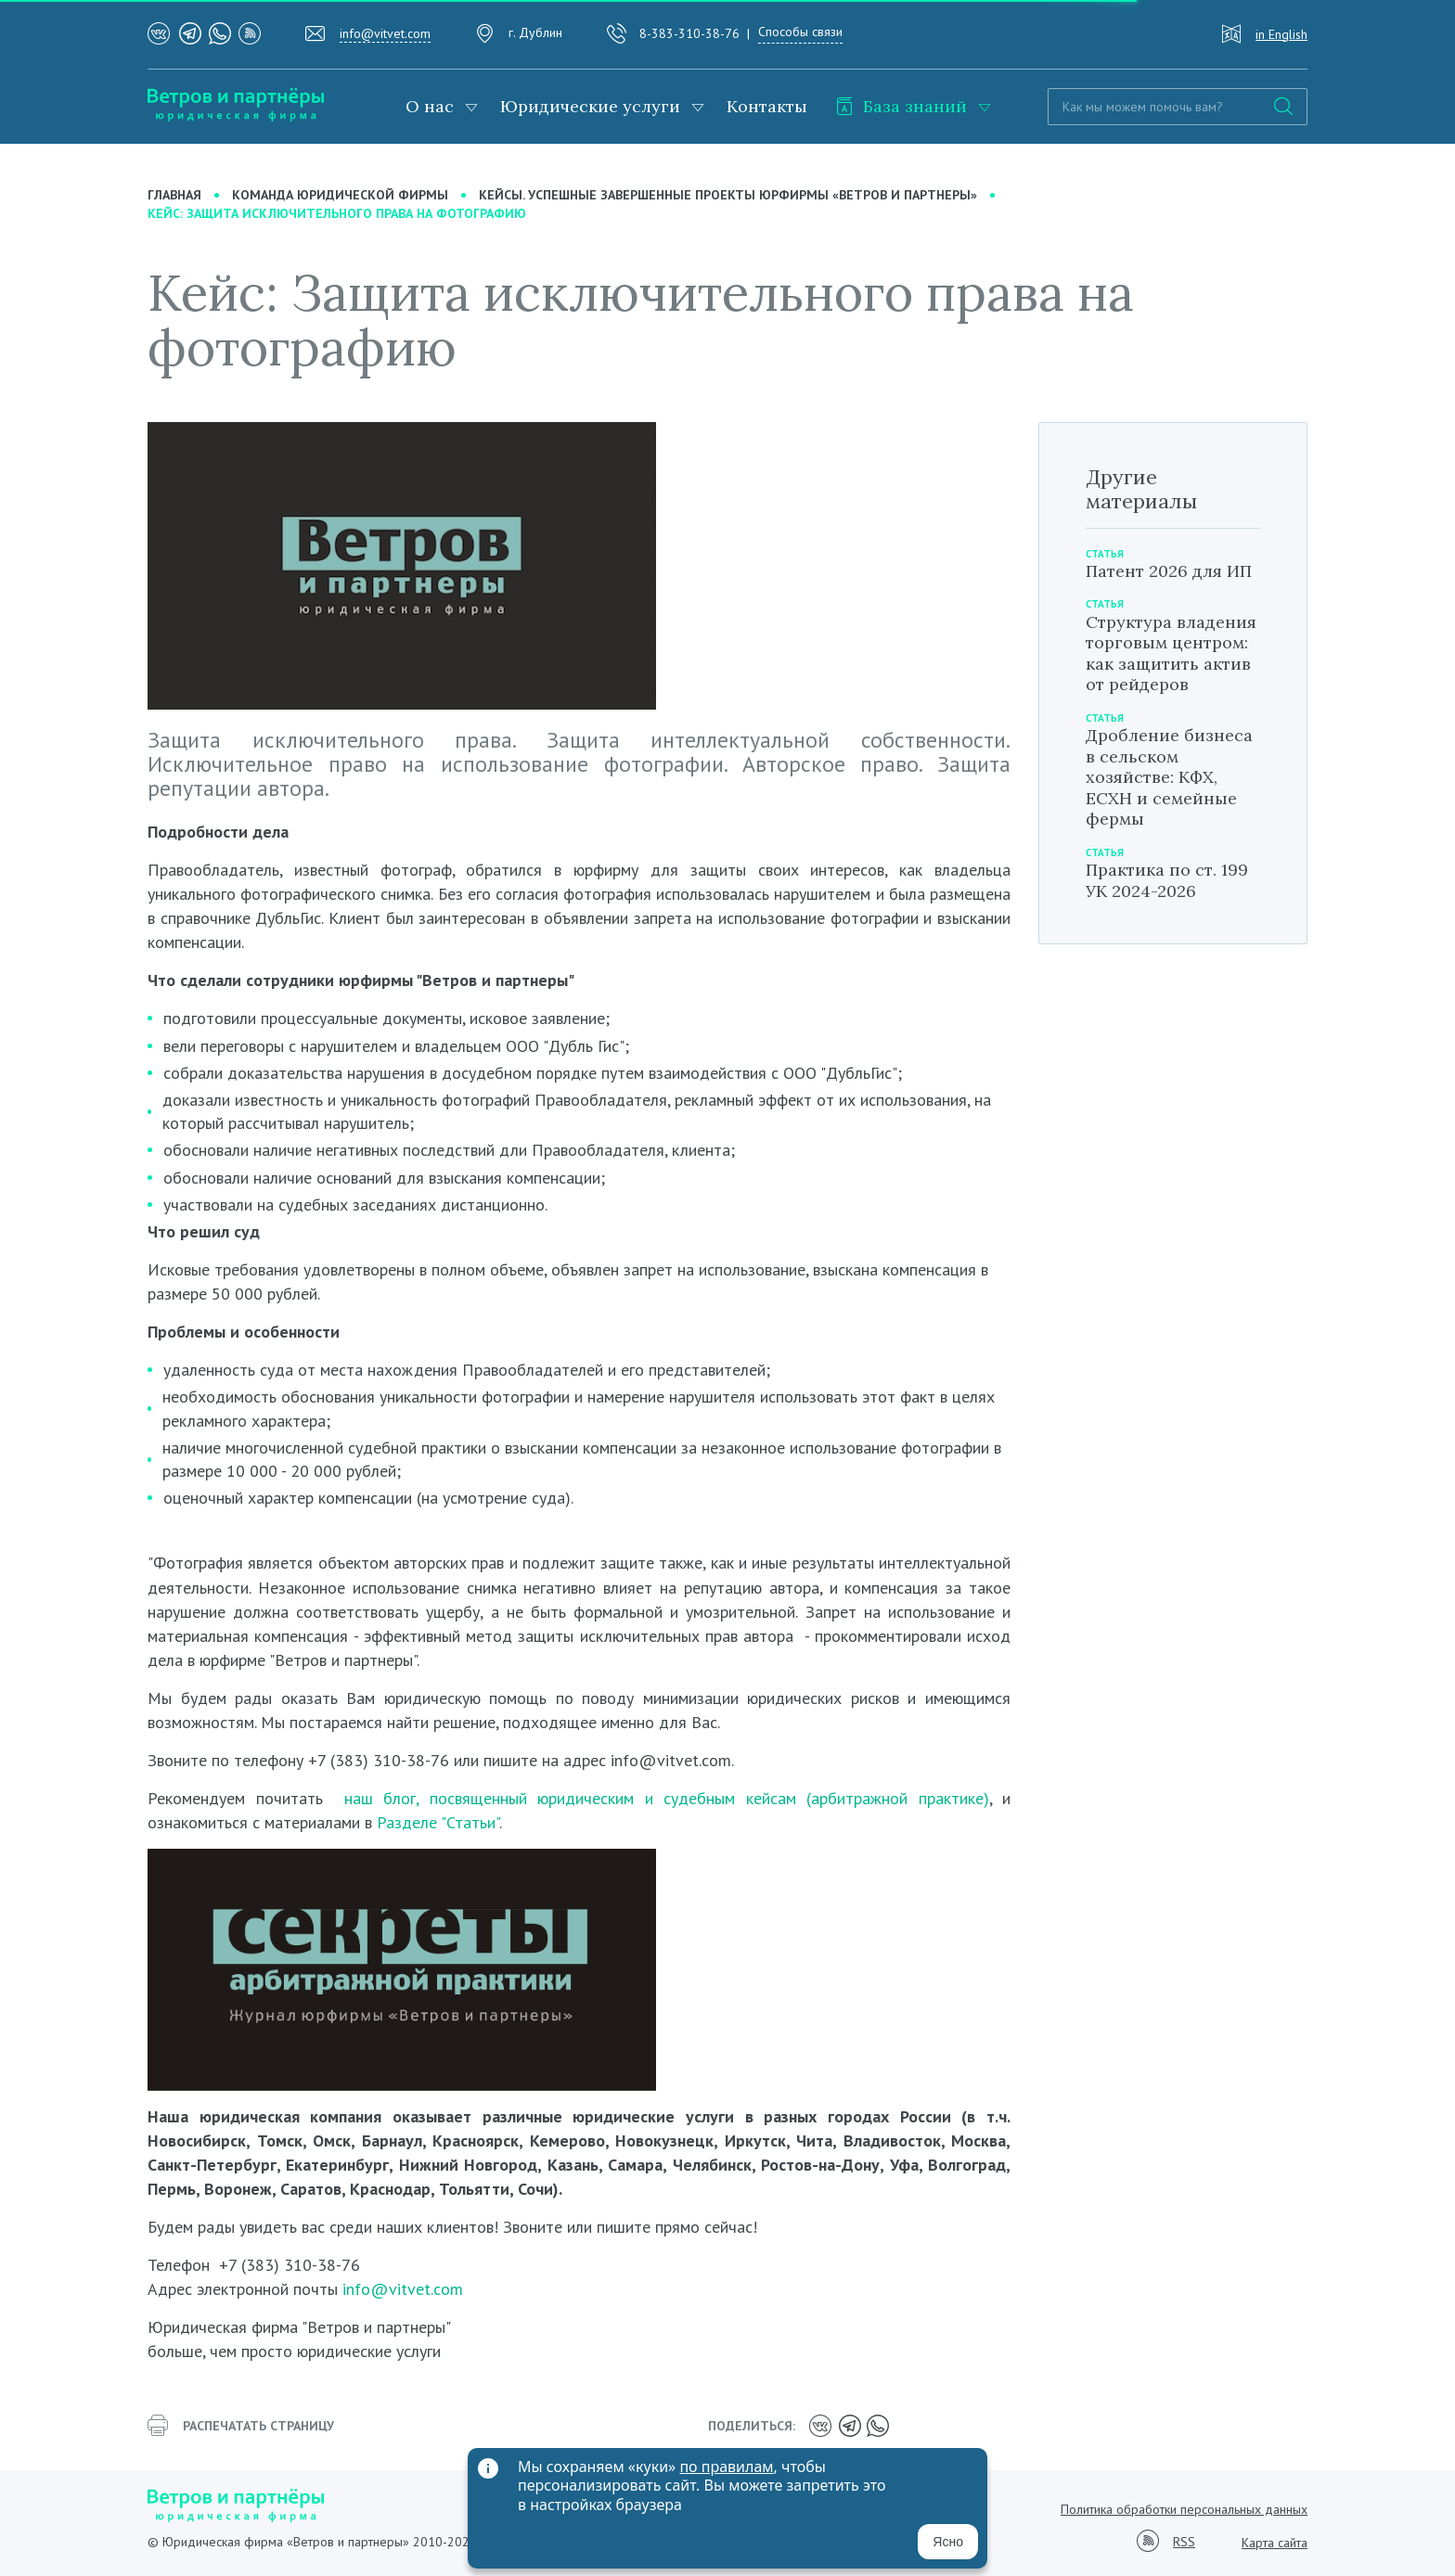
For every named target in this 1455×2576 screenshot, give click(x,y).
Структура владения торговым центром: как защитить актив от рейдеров (1171, 653)
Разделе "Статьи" (438, 1822)
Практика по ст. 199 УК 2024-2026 (1167, 880)
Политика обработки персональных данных (1184, 2509)
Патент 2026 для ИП (1169, 571)
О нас (430, 106)
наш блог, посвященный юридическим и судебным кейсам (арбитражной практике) (666, 1798)
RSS (1184, 2542)
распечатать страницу (241, 2426)
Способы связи (800, 31)
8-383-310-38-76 (689, 33)
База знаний (901, 106)
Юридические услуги (590, 106)
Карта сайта (1274, 2542)
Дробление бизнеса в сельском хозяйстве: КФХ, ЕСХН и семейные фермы (1169, 776)
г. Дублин (535, 32)
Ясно (948, 2541)
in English (1281, 34)
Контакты (767, 106)
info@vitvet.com (385, 33)
